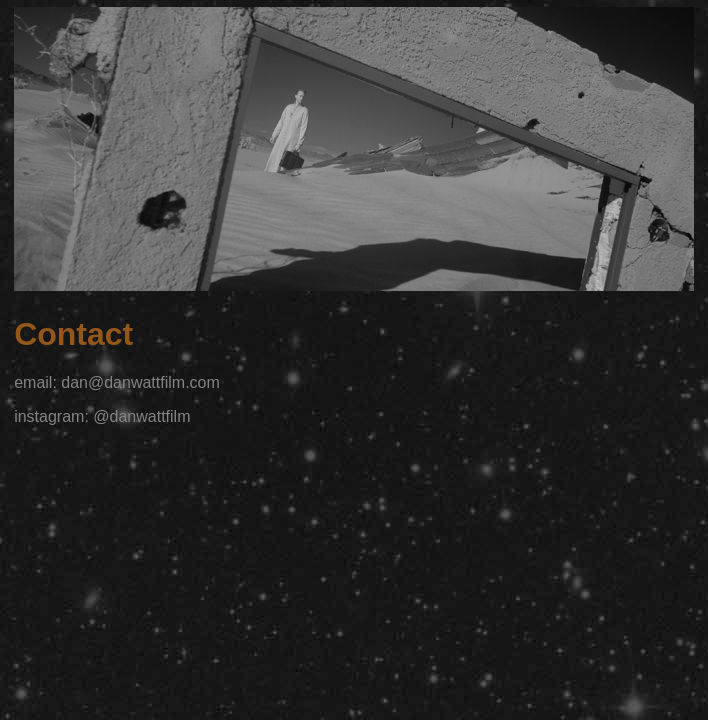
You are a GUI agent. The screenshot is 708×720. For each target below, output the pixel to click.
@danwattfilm (141, 416)
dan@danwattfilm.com (140, 382)
